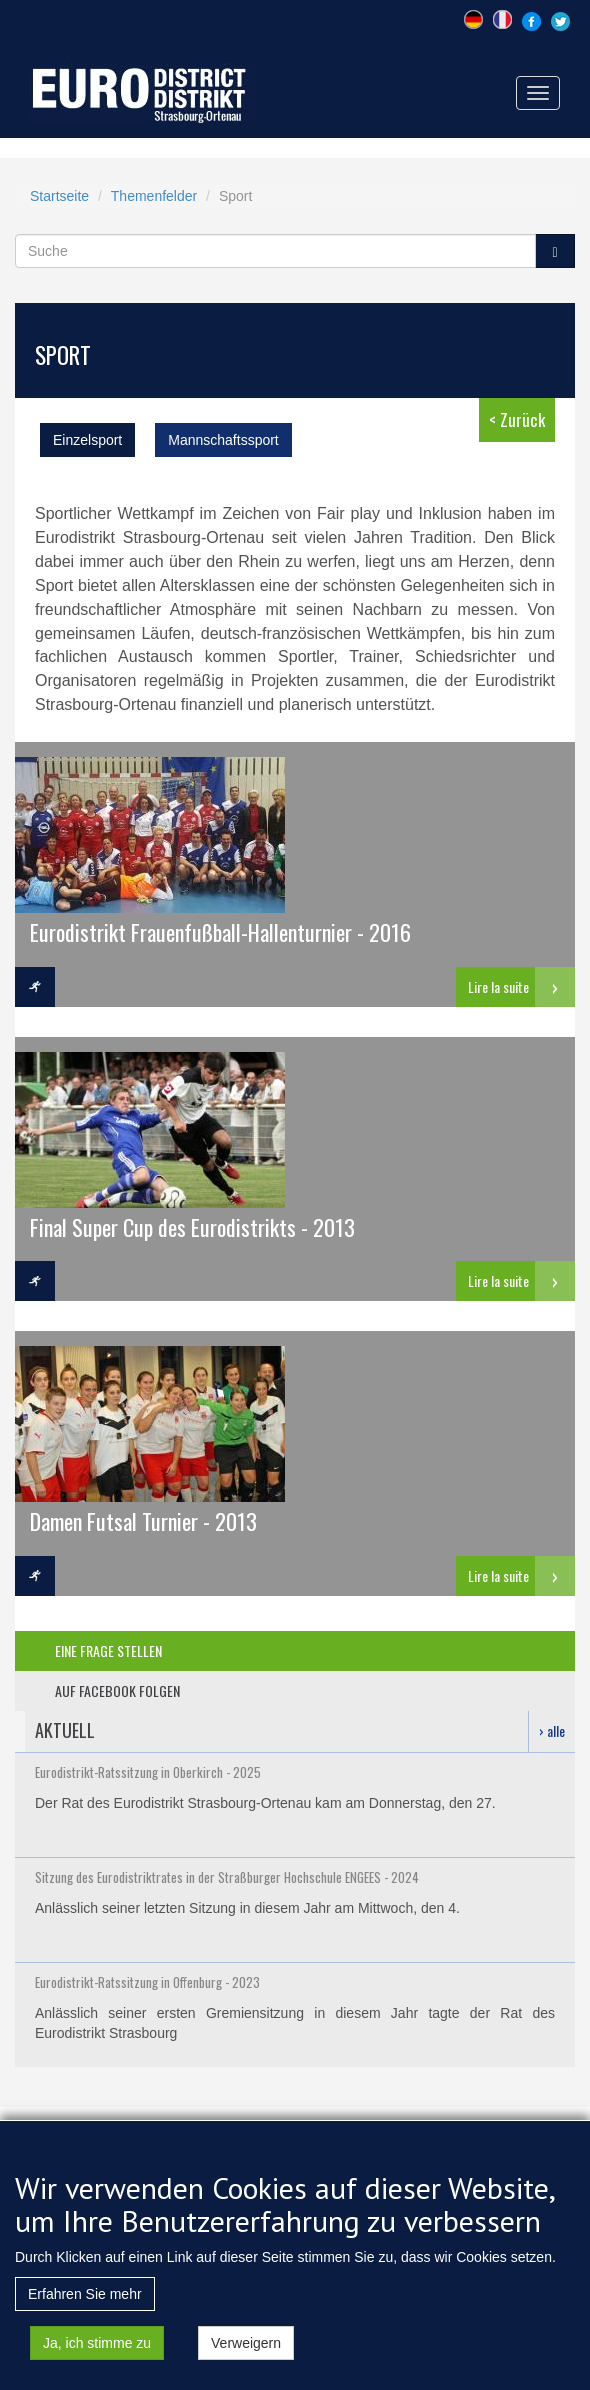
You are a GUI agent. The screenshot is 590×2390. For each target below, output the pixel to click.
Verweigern (246, 2359)
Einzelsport (87, 440)
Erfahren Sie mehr (85, 2310)
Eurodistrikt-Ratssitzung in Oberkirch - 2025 (148, 1772)
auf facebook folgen (117, 1690)
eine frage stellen (108, 1650)
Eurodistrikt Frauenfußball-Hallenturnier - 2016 (220, 931)
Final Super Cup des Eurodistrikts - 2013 (192, 1226)
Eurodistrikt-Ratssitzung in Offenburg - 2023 (147, 1982)
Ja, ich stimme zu (97, 2359)
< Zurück (517, 419)
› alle (552, 1730)
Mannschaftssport (223, 440)
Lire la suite (498, 986)
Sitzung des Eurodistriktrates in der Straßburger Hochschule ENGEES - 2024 (227, 1877)
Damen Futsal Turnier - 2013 (143, 1520)
